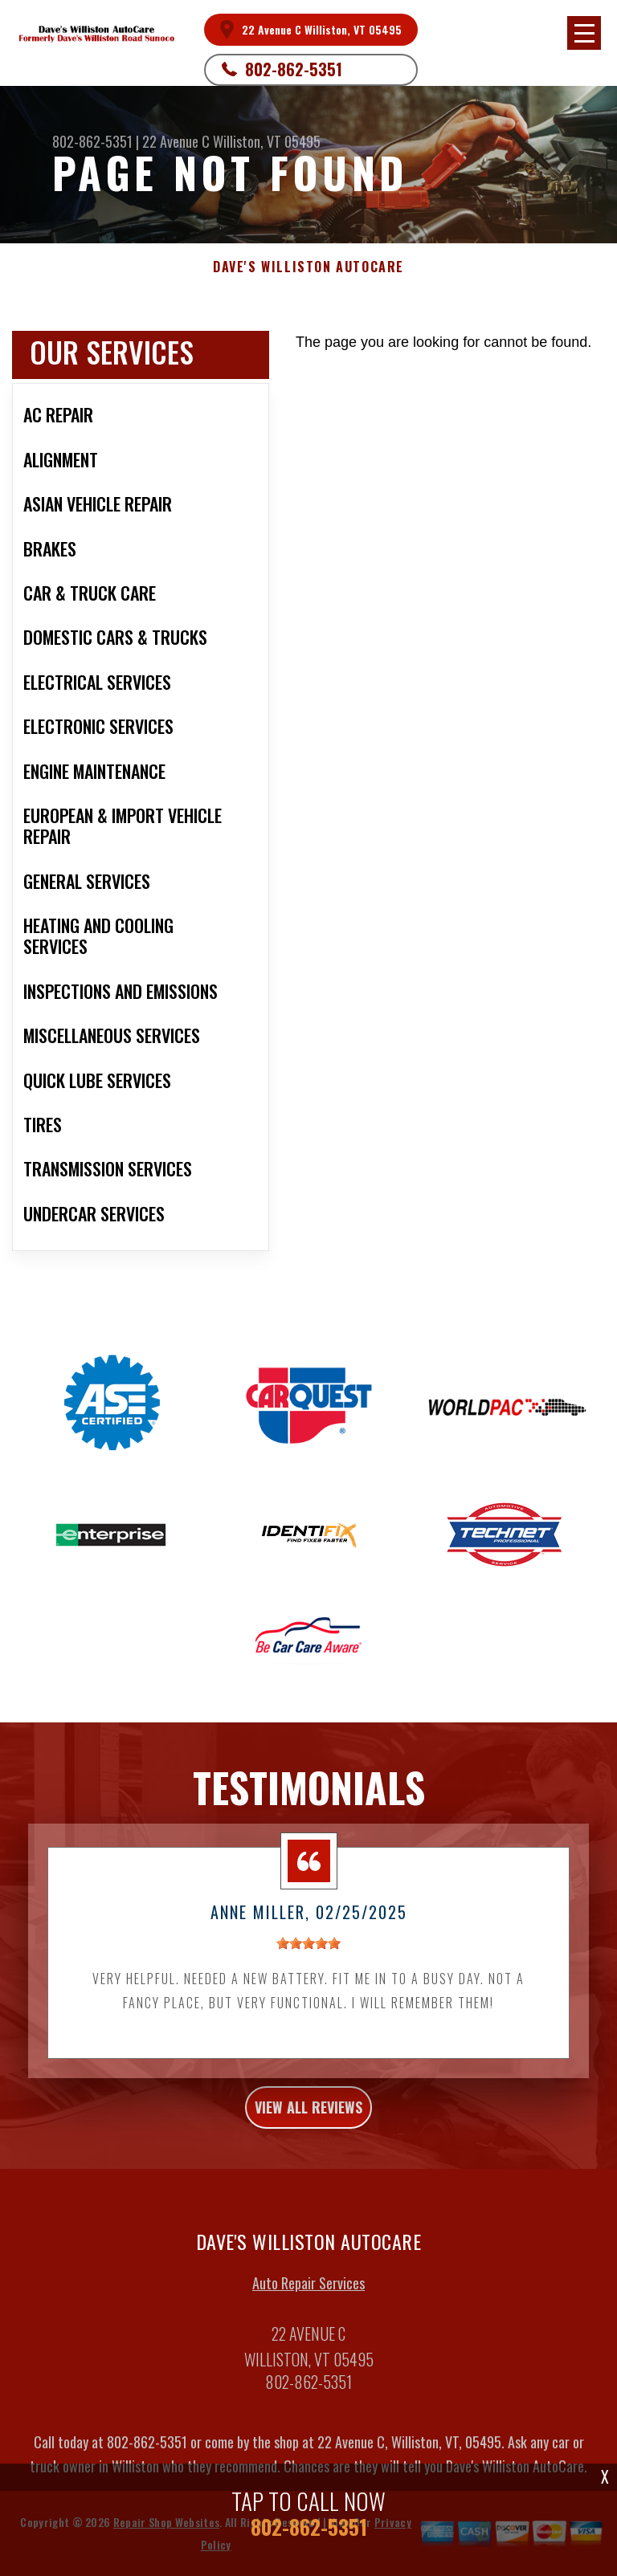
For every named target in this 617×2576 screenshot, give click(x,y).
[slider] (308, 1953)
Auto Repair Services (308, 2293)
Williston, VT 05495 (267, 141)
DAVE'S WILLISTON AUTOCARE (308, 267)
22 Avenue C (176, 141)
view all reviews (308, 2116)
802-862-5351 (293, 69)
